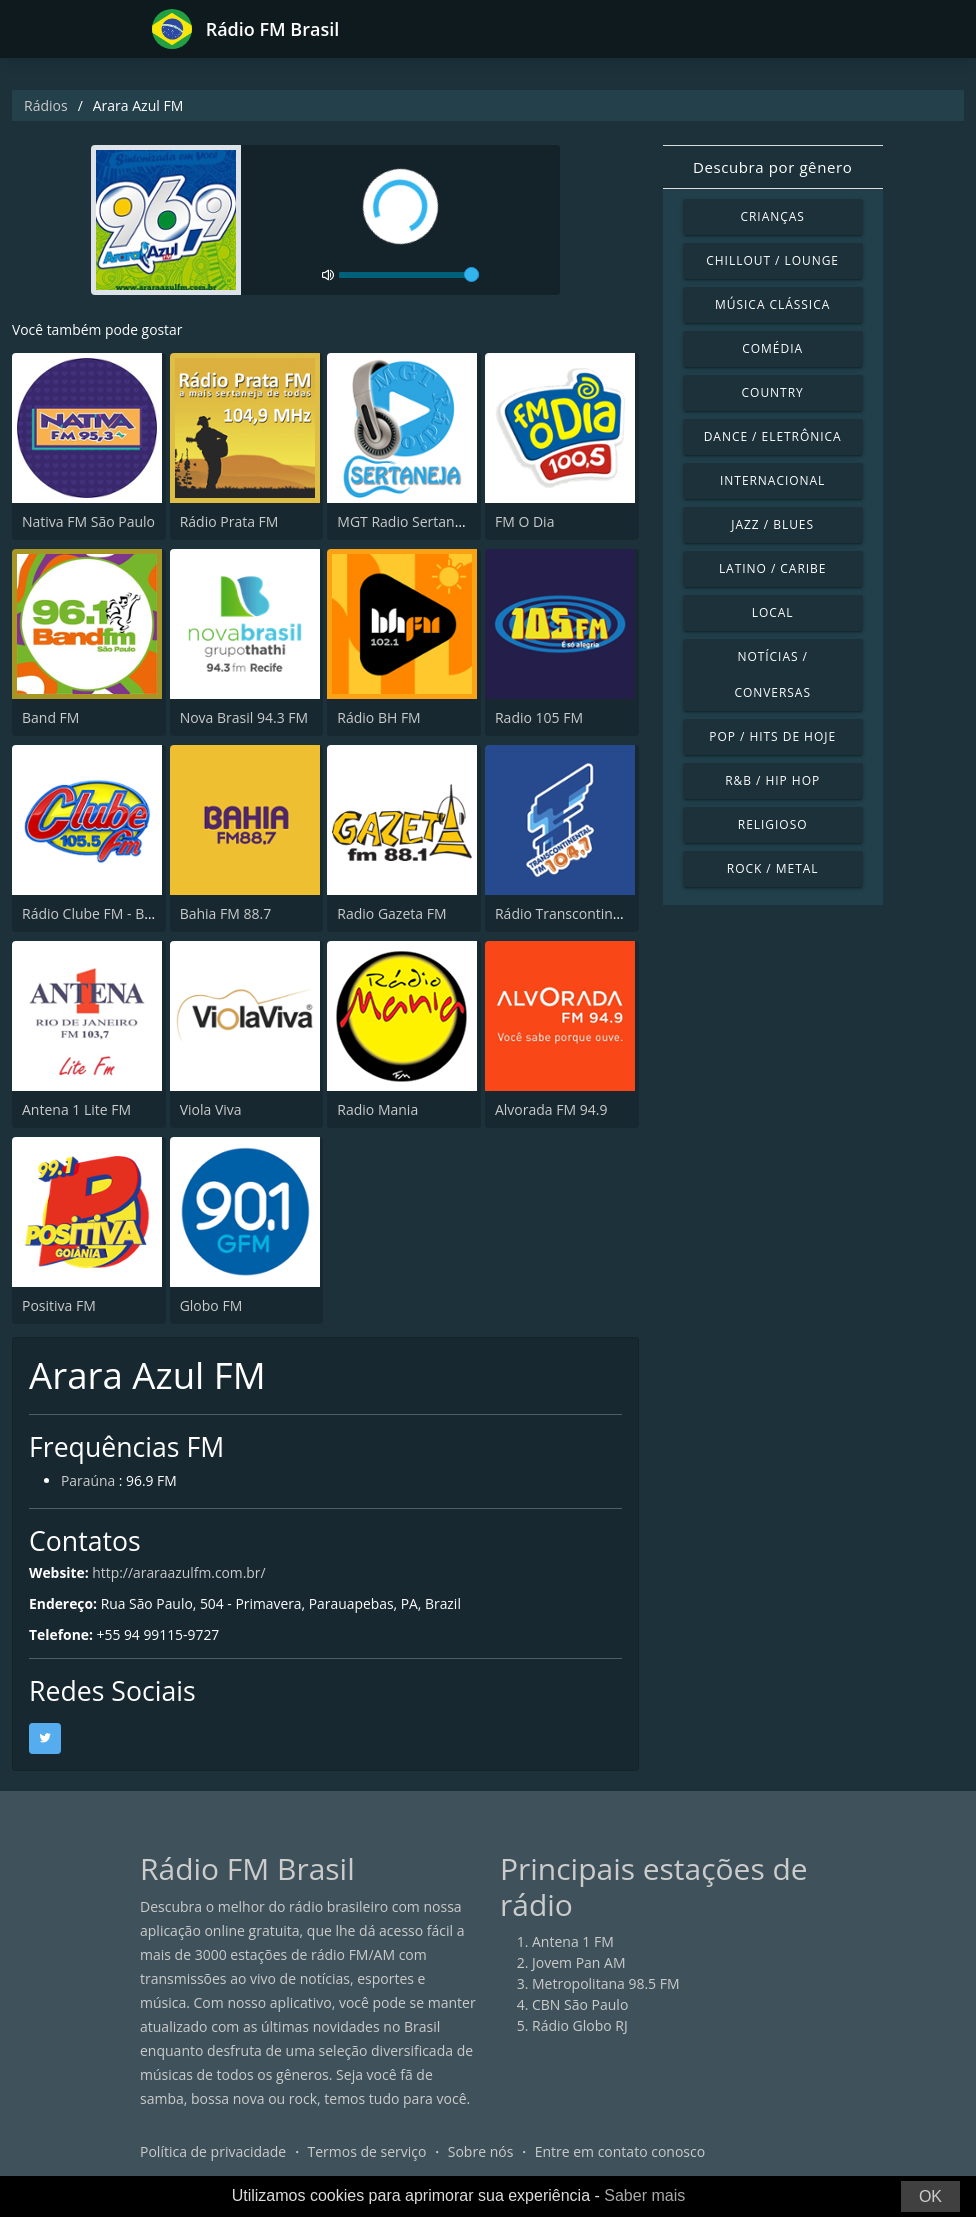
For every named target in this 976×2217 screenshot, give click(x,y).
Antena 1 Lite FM (76, 1109)
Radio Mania (377, 1109)
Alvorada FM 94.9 (551, 1109)
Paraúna (88, 1481)
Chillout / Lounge (772, 260)
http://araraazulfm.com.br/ (180, 1572)
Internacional (772, 480)
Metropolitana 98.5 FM (606, 1983)
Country (773, 392)
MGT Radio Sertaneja (405, 521)
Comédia (772, 348)
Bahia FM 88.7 (226, 913)
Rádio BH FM (378, 717)
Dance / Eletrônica (773, 436)
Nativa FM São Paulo (88, 521)
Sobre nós (481, 2151)
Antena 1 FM (573, 1941)
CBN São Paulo (580, 2004)
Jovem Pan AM (579, 1962)
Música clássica (772, 304)
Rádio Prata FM (229, 521)
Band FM (50, 717)
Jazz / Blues (772, 524)
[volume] (409, 275)
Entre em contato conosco (620, 2151)
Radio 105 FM (539, 717)
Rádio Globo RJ (580, 2025)
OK (930, 2196)
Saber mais (644, 2195)
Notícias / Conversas (772, 674)
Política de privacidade (213, 2151)
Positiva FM (59, 1305)
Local (773, 612)
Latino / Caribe (773, 568)
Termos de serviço (367, 2151)
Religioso (773, 824)
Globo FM (211, 1305)
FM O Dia (524, 521)
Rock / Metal (773, 868)
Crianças (772, 216)
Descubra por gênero (772, 167)
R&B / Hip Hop (772, 780)
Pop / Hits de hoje (772, 736)
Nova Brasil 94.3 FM (244, 717)
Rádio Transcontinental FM (582, 913)
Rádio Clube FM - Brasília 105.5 (122, 913)
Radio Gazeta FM (391, 913)
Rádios (46, 105)
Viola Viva (211, 1109)
